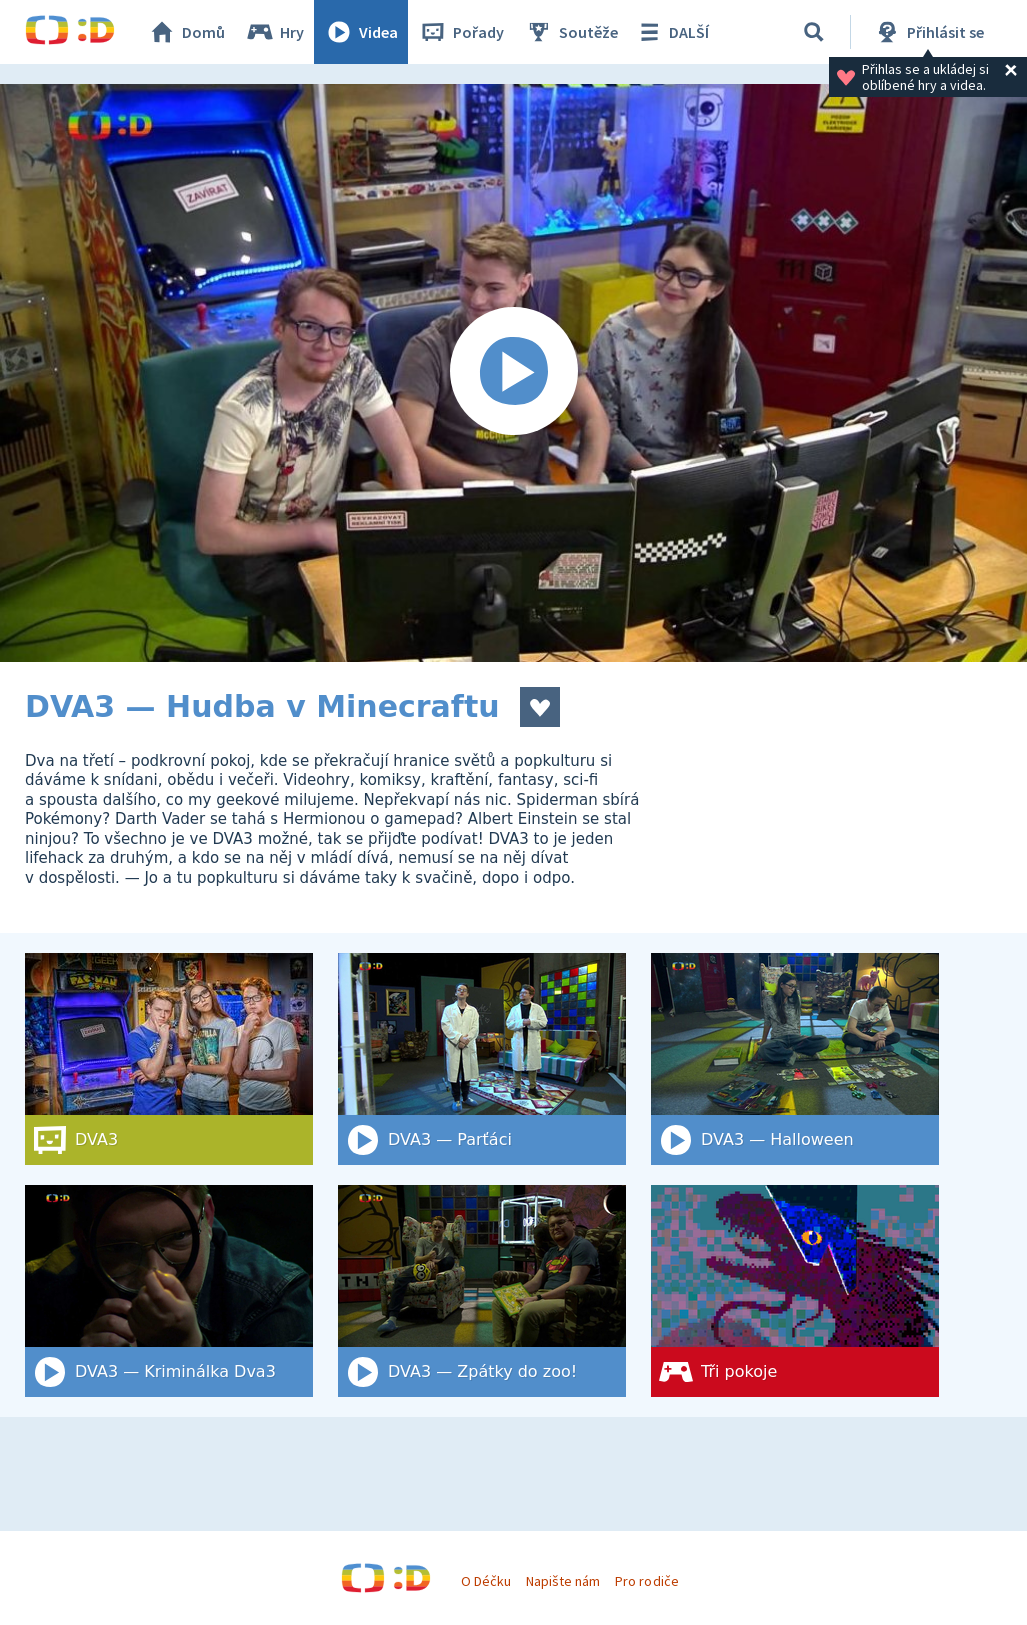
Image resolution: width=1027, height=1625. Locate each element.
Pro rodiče (646, 1581)
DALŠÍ (671, 32)
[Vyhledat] (814, 32)
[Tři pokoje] (795, 1291)
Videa (361, 32)
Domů (186, 32)
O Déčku (486, 1581)
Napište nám (563, 1581)
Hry (274, 32)
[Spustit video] (513, 373)
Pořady (461, 32)
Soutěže (571, 32)
